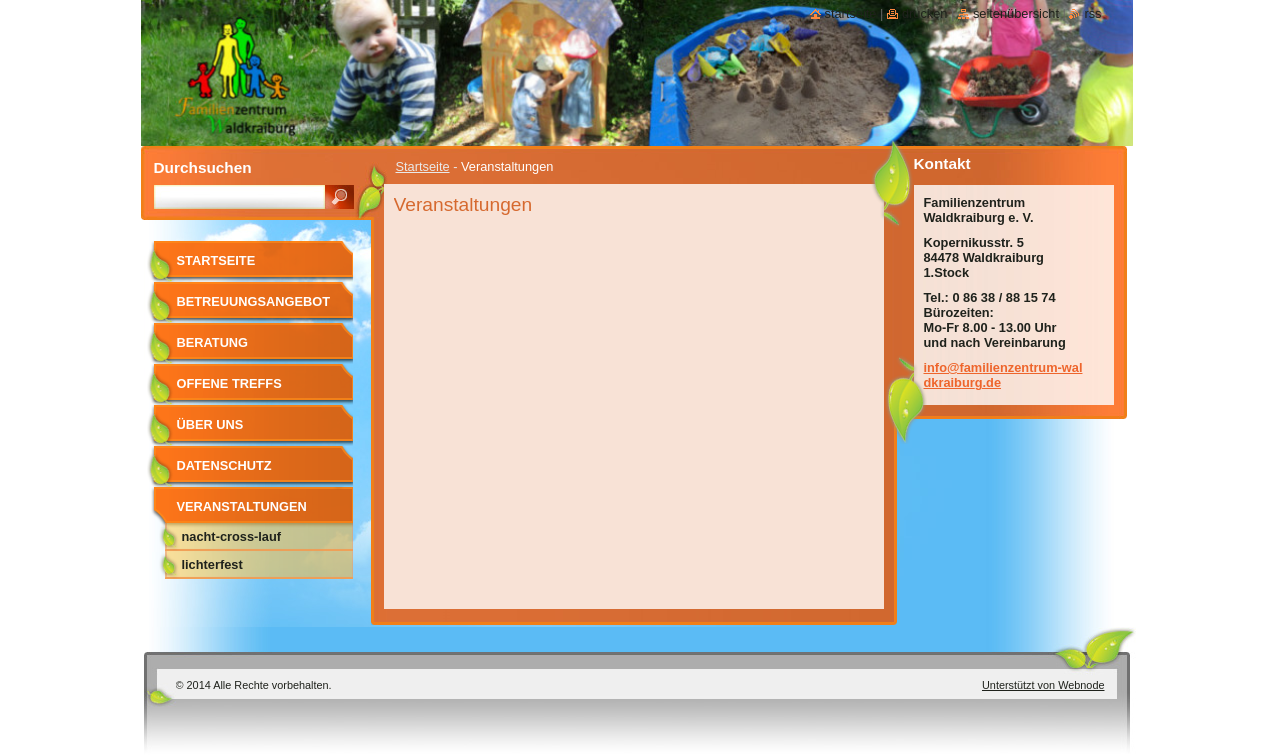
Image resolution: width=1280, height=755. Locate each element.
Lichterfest (212, 564)
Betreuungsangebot (254, 301)
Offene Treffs (229, 383)
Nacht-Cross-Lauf (232, 536)
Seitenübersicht (1016, 13)
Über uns (210, 424)
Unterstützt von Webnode (1043, 685)
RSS (1092, 13)
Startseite (423, 166)
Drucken (925, 13)
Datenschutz (224, 465)
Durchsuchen (203, 167)
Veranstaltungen (242, 506)
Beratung (213, 342)
